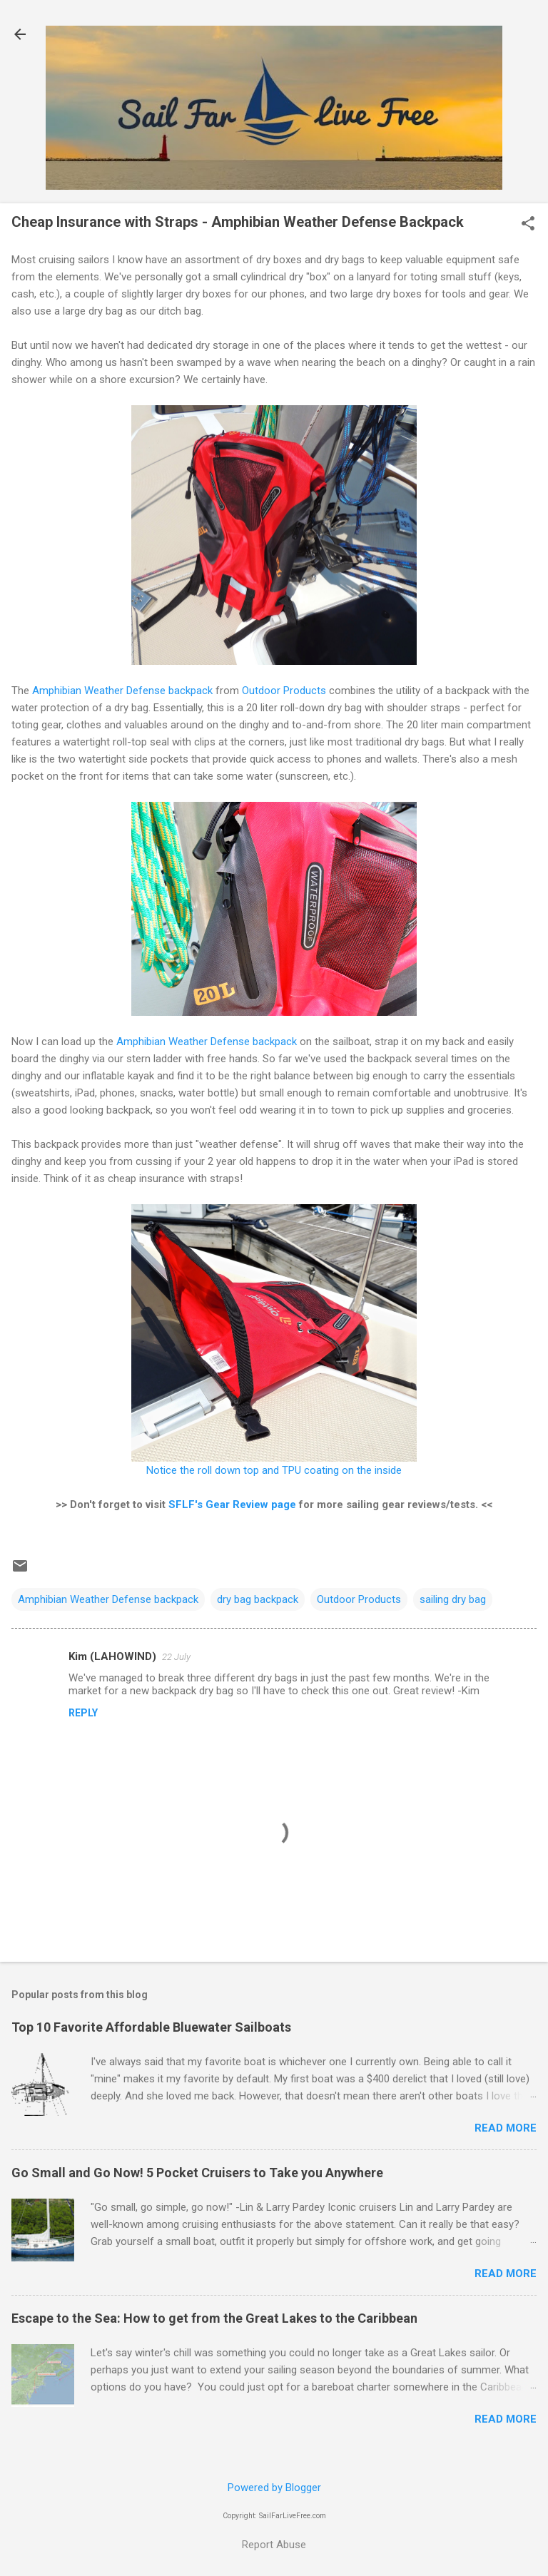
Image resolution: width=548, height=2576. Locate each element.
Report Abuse (274, 2544)
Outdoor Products (284, 690)
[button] (528, 225)
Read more (506, 2128)
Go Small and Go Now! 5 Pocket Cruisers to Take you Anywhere (197, 2172)
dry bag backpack (257, 1599)
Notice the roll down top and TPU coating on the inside (274, 1470)
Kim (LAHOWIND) (112, 1656)
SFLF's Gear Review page (232, 1504)
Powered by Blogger (274, 2487)
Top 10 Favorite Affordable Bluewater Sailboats (151, 2027)
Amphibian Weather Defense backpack (122, 690)
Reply (83, 1713)
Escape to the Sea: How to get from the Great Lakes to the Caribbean (214, 2318)
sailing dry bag (453, 1599)
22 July (176, 1656)
